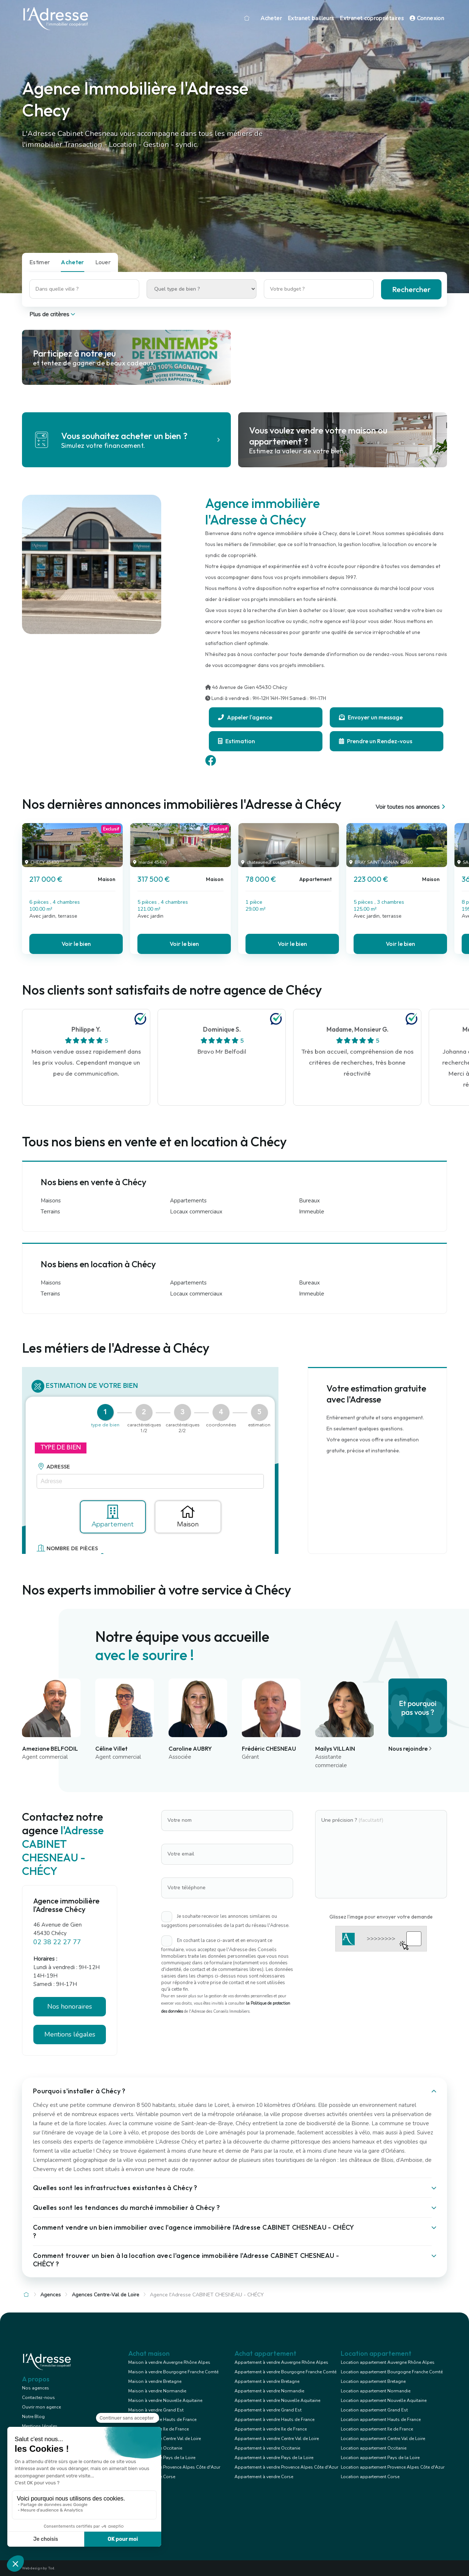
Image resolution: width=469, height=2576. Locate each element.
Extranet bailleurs (311, 18)
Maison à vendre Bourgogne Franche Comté (173, 2372)
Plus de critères (53, 314)
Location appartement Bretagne (373, 2381)
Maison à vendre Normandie (157, 2391)
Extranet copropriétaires (372, 18)
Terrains (50, 1211)
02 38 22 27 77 (57, 1942)
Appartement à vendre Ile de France (270, 2429)
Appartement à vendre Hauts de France (274, 2419)
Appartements (188, 1200)
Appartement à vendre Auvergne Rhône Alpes (281, 2362)
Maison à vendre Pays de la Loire (161, 2458)
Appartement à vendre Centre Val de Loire (276, 2439)
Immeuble (311, 1211)
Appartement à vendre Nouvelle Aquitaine (277, 2400)
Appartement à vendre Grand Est (268, 2410)
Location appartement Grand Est (374, 2410)
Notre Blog (33, 2417)
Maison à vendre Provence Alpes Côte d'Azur (174, 2467)
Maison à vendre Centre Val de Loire (164, 2439)
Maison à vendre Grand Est (156, 2410)
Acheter (271, 18)
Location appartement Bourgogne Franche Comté (392, 2372)
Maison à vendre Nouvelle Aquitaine (165, 2400)
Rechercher (411, 289)
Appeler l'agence (245, 717)
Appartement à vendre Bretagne (266, 2381)
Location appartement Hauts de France (381, 2419)
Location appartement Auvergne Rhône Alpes (388, 2362)
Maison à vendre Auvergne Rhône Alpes (169, 2362)
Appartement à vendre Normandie (269, 2391)
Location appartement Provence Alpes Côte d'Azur (392, 2467)
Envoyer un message (371, 717)
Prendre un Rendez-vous (375, 741)
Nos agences (35, 2388)
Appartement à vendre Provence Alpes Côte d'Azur (286, 2467)
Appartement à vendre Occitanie (267, 2448)
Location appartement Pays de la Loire (380, 2458)
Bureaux (309, 1200)
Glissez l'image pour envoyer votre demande (381, 1916)
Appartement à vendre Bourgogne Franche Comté (285, 2372)
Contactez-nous (38, 2397)
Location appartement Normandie (375, 2391)
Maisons (51, 1200)
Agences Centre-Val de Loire (105, 2294)
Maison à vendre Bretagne (154, 2381)
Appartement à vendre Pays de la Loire (273, 2458)
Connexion (427, 18)
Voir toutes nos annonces (411, 807)
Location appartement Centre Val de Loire (383, 2439)
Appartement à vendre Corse (263, 2477)
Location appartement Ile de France (377, 2429)
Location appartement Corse (370, 2477)
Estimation (236, 741)
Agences (50, 2294)
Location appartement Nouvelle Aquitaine (383, 2400)
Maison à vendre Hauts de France (162, 2419)
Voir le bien (76, 943)
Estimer (39, 262)
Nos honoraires (69, 2006)
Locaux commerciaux (196, 1211)
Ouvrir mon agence (41, 2407)
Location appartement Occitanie (373, 2448)
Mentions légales (69, 2034)
